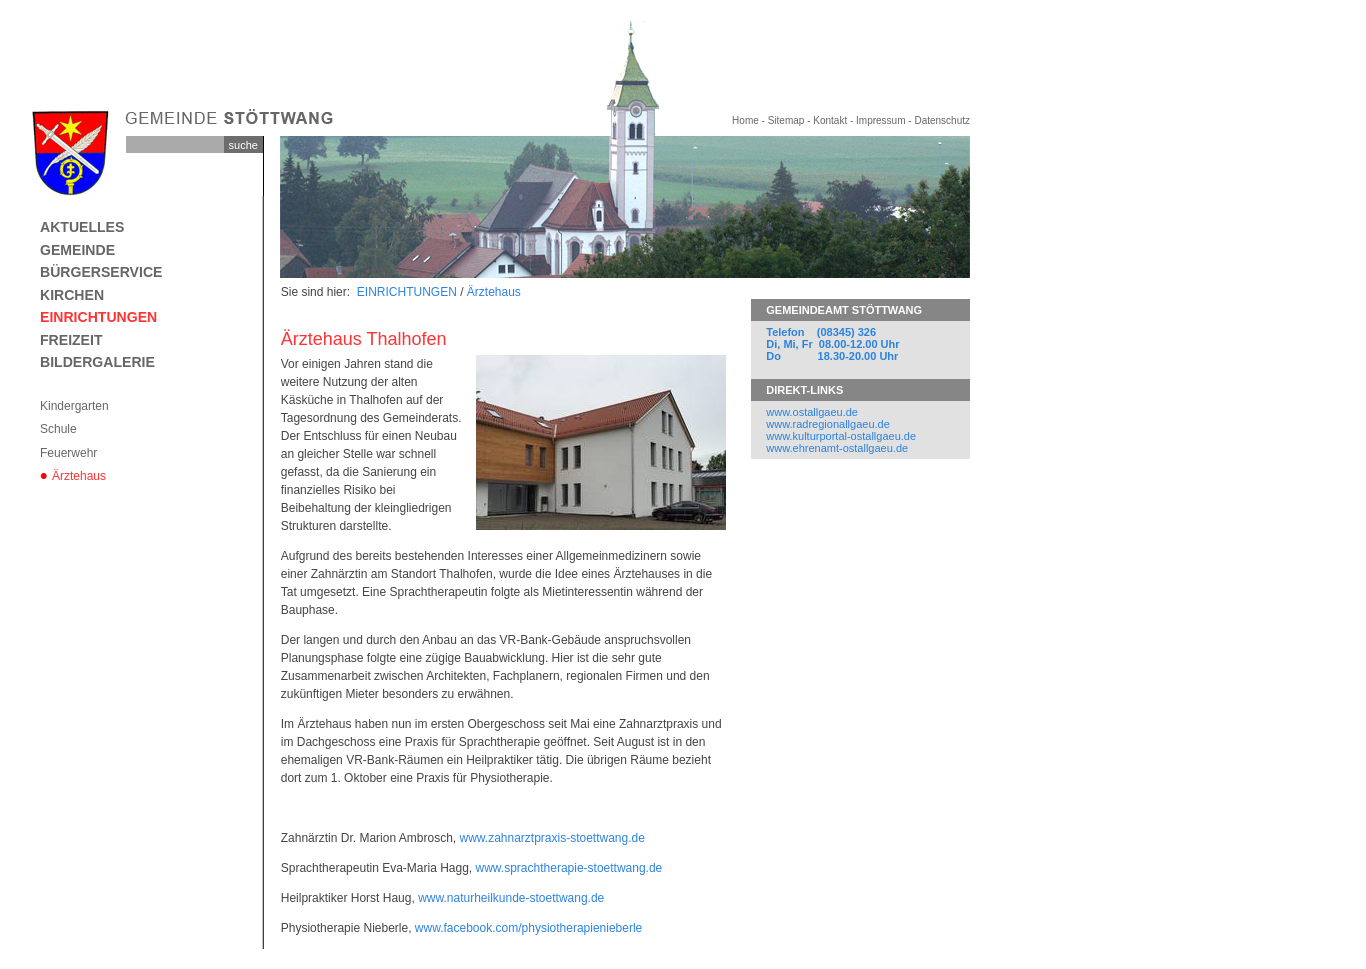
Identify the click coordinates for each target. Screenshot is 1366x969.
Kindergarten (74, 406)
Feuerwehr (68, 453)
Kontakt (830, 120)
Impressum (880, 120)
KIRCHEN (72, 295)
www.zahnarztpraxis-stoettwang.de (551, 838)
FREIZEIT (71, 340)
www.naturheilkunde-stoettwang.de (511, 898)
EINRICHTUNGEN (98, 317)
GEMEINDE (77, 250)
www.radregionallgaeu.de (828, 424)
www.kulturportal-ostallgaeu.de (841, 436)
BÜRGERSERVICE (101, 272)
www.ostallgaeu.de (812, 412)
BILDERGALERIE (97, 362)
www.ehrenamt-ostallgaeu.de (837, 448)
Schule (58, 429)
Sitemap (786, 120)
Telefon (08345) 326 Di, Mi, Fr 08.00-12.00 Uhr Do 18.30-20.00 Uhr (832, 344)
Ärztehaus (79, 476)
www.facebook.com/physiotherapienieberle (528, 928)
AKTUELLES (82, 227)
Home (745, 120)
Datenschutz (942, 120)
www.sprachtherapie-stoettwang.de (569, 868)
